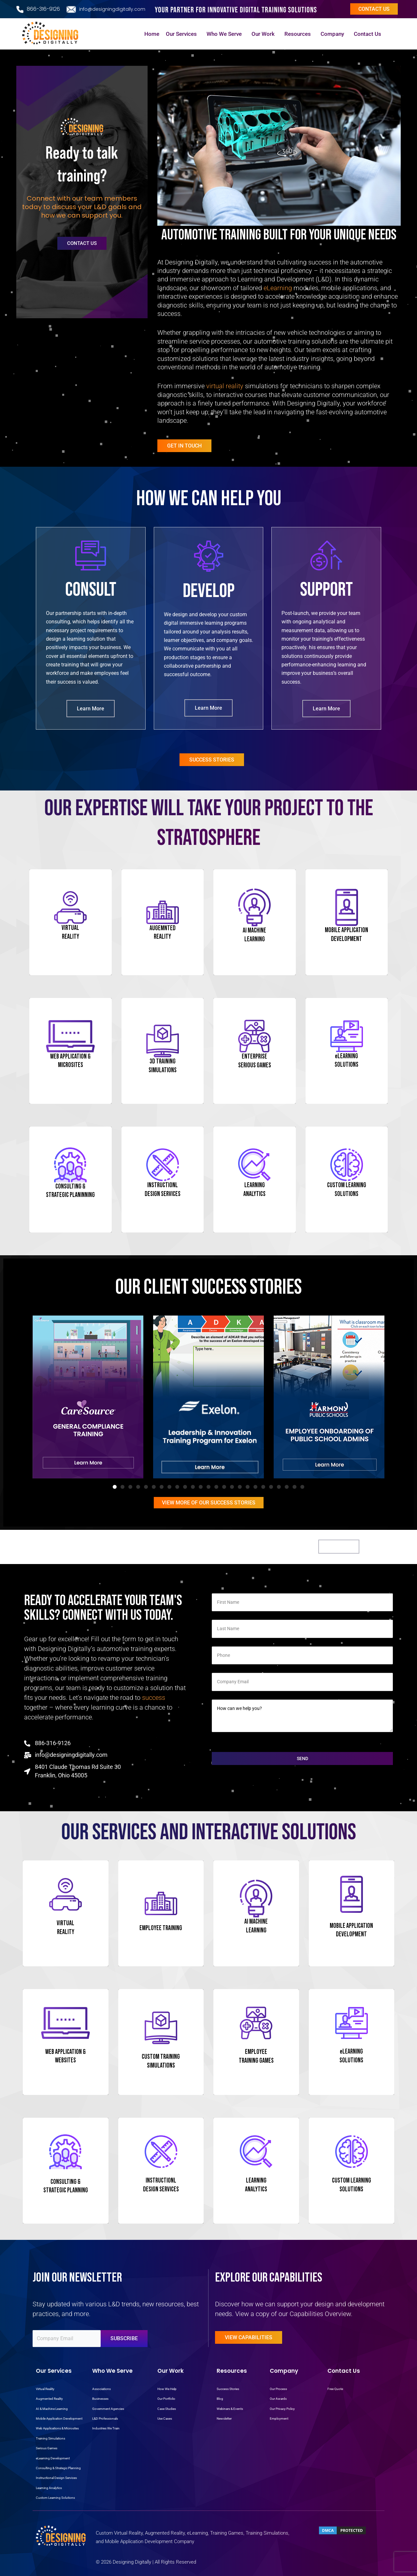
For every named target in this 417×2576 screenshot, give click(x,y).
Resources (299, 34)
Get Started (338, 1547)
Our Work (265, 34)
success (153, 1697)
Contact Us (369, 34)
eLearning (278, 288)
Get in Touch (184, 446)
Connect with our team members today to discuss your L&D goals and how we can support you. (82, 207)
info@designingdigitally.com (112, 9)
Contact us (374, 9)
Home (151, 34)
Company (334, 34)
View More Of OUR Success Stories (208, 1503)
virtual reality (224, 386)
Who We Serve (226, 34)
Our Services (183, 34)
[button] (115, 1487)
